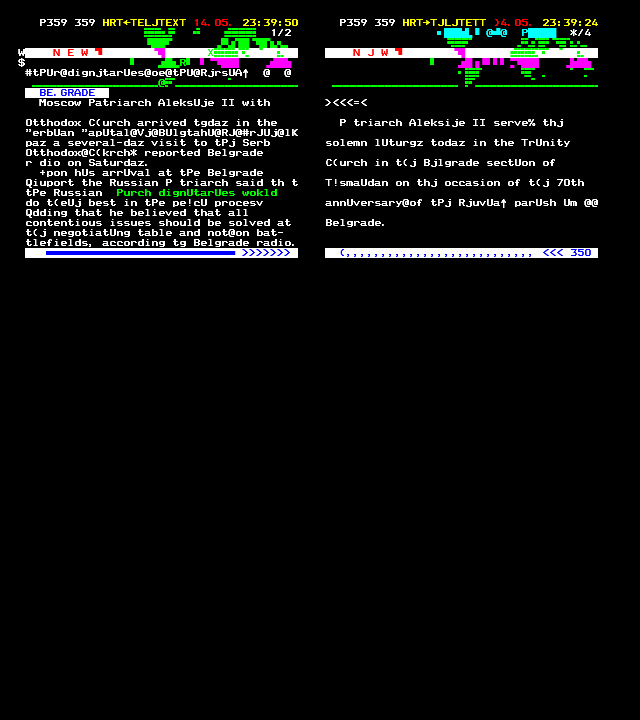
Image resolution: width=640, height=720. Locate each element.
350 (580, 253)
